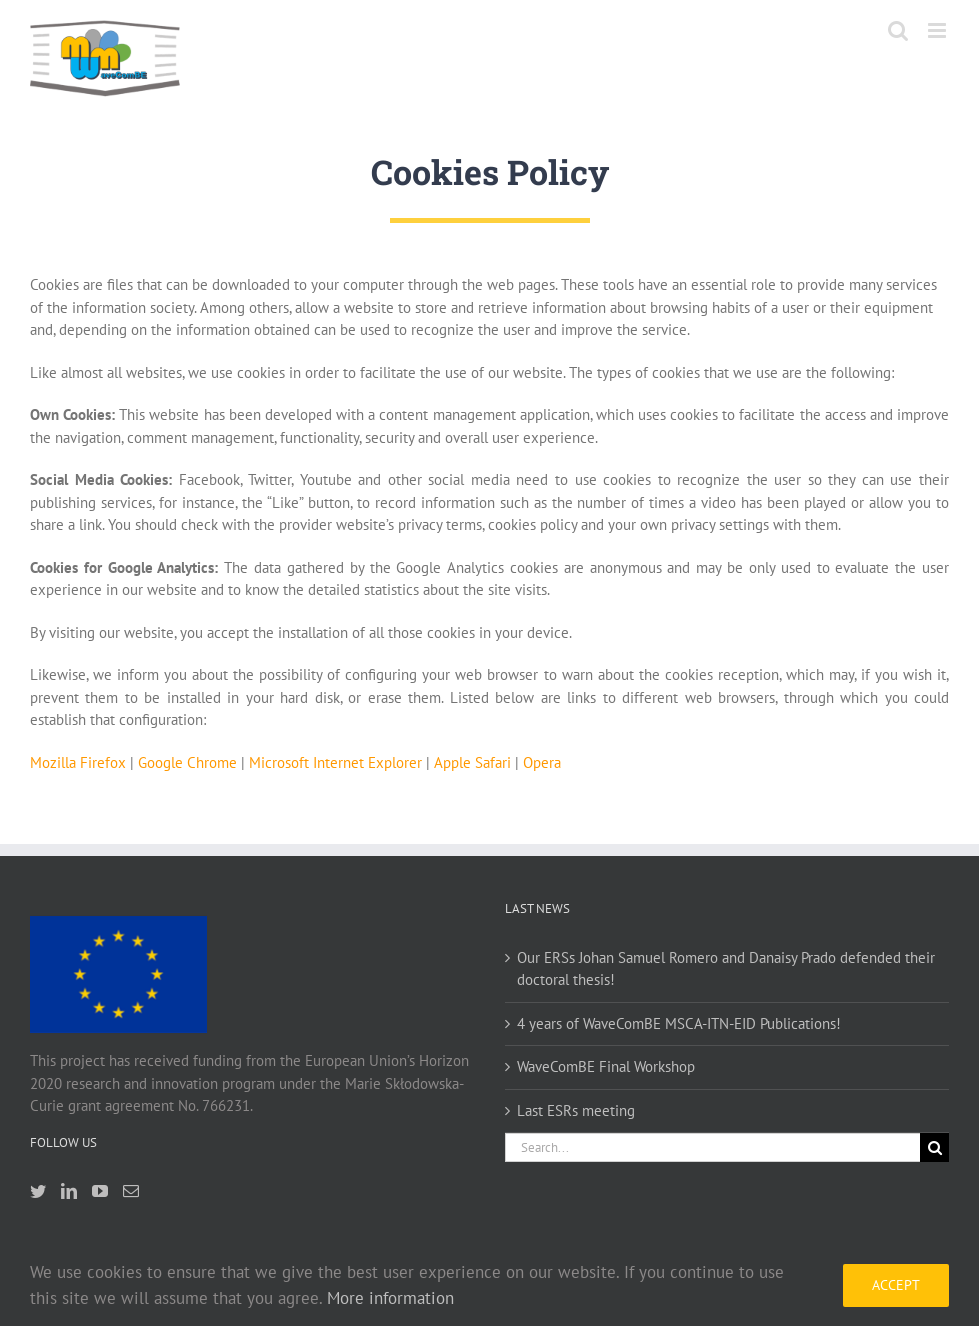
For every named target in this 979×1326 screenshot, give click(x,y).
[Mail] (131, 1191)
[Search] (934, 1147)
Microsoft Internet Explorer (335, 762)
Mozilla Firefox (78, 762)
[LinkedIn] (69, 1191)
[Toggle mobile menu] (938, 30)
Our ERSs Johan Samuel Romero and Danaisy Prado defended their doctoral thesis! (726, 969)
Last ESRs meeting (576, 1110)
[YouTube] (100, 1191)
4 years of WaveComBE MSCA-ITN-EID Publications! (679, 1023)
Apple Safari (472, 762)
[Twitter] (38, 1191)
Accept (896, 1285)
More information (390, 1298)
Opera (542, 762)
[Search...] (713, 1147)
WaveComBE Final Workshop (606, 1066)
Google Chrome (187, 762)
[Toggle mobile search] (898, 30)
